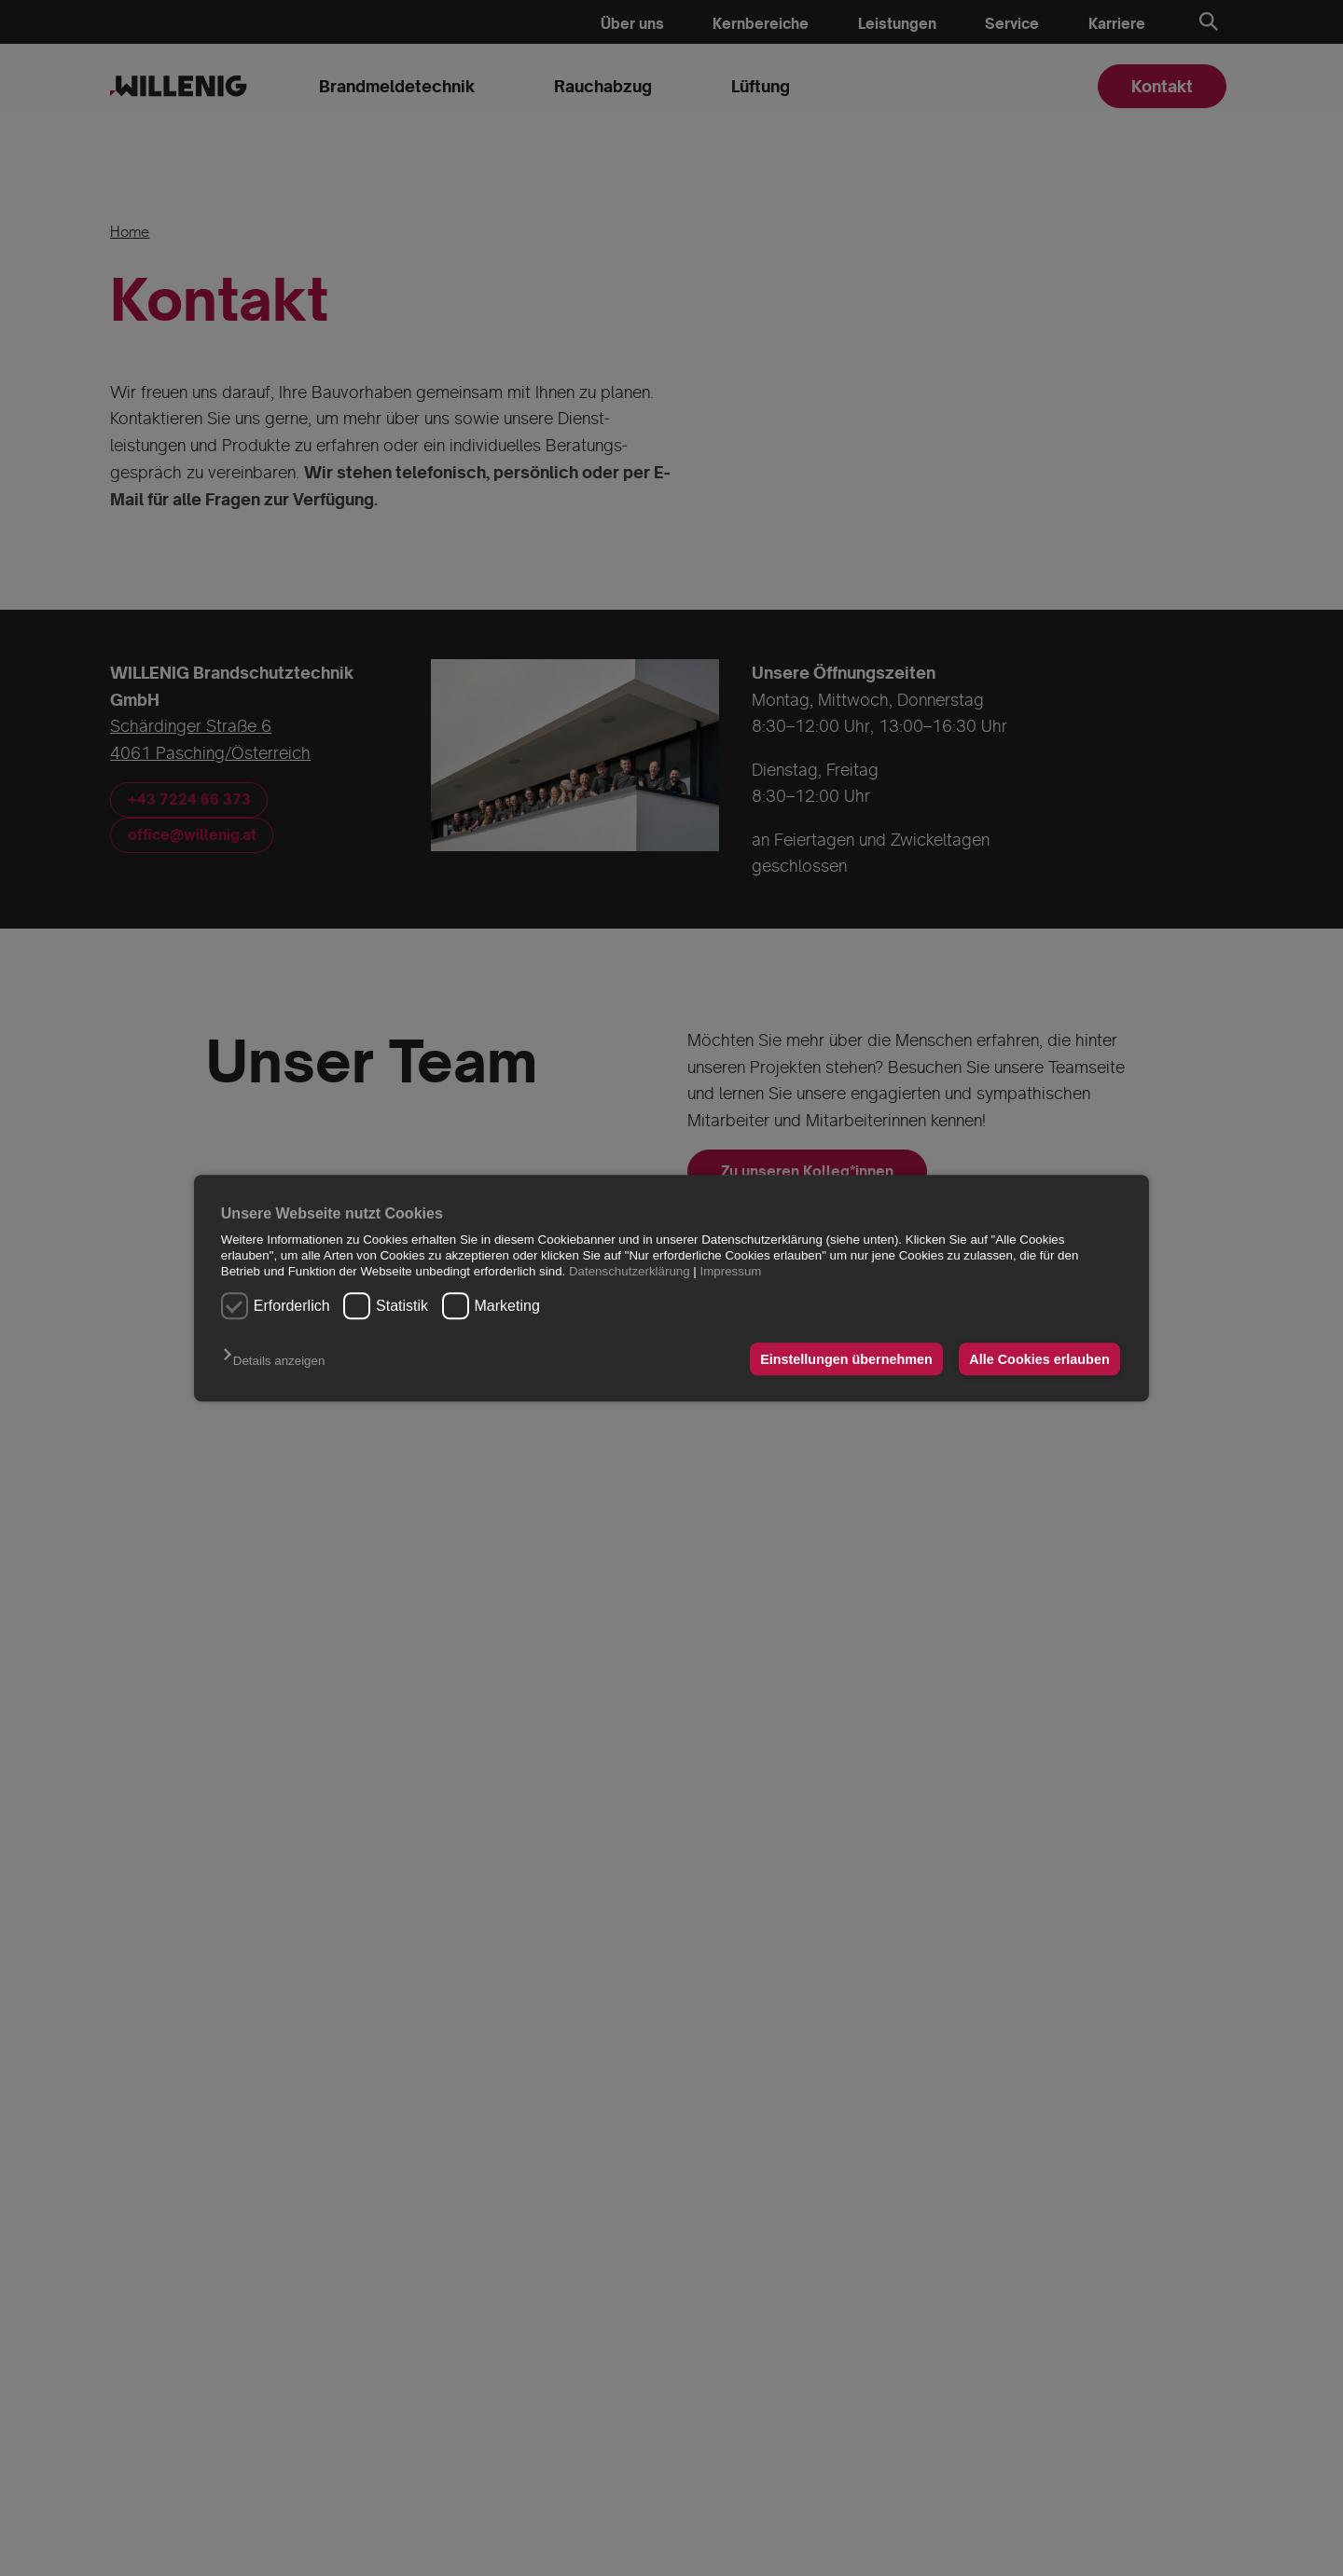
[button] (278, 1361)
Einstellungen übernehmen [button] (846, 1359)
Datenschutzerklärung (629, 1272)
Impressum (731, 1272)
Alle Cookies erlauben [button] (1039, 1359)
